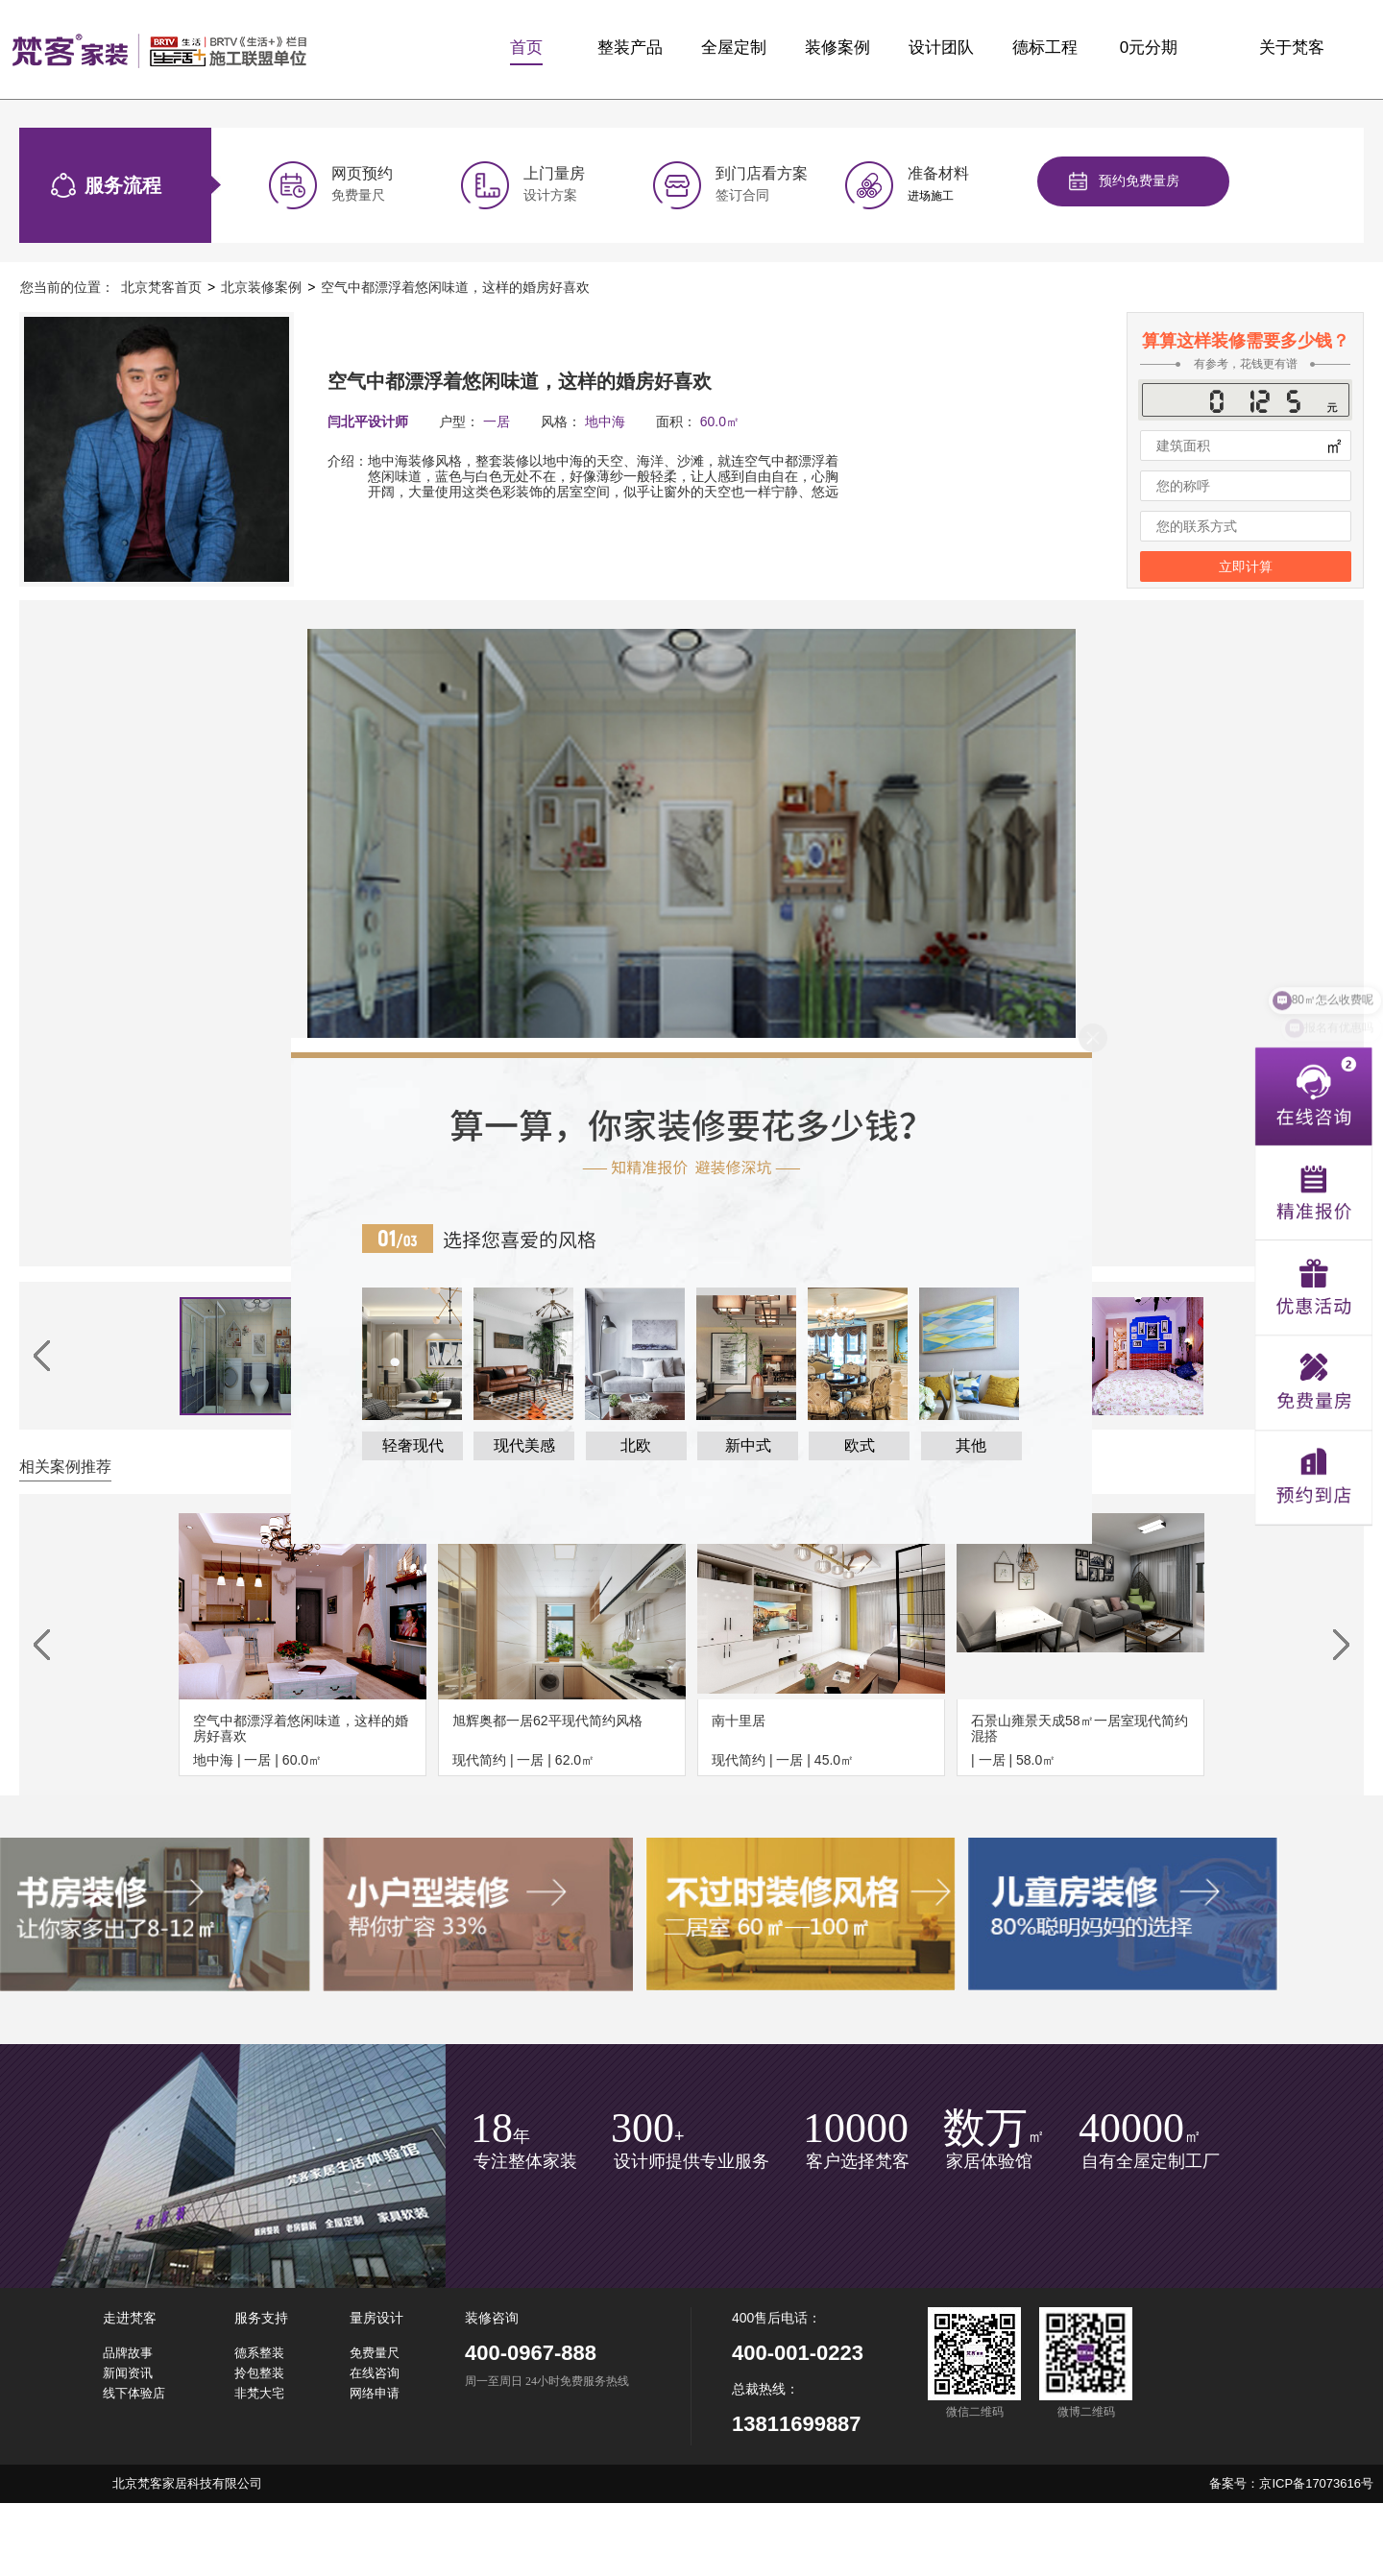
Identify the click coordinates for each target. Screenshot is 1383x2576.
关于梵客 (1291, 47)
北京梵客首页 (161, 287)
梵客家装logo (159, 50)
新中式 (748, 1445)
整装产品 (630, 47)
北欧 (635, 1445)
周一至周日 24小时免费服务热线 (547, 2381)
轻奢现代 (413, 1445)
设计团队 (941, 47)
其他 (971, 1445)
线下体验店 (134, 2393)
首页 (526, 47)
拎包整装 (259, 2373)
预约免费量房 (1139, 180)
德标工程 (1045, 47)
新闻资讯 (128, 2373)
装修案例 (837, 47)
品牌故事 (128, 2353)
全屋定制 (733, 47)
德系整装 (259, 2353)
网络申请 (375, 2393)
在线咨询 (375, 2373)
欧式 (859, 1445)
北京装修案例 (261, 287)
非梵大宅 (259, 2393)
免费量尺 (375, 2353)
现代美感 (524, 1445)
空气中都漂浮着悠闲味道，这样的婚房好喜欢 (455, 287)
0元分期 (1148, 47)
